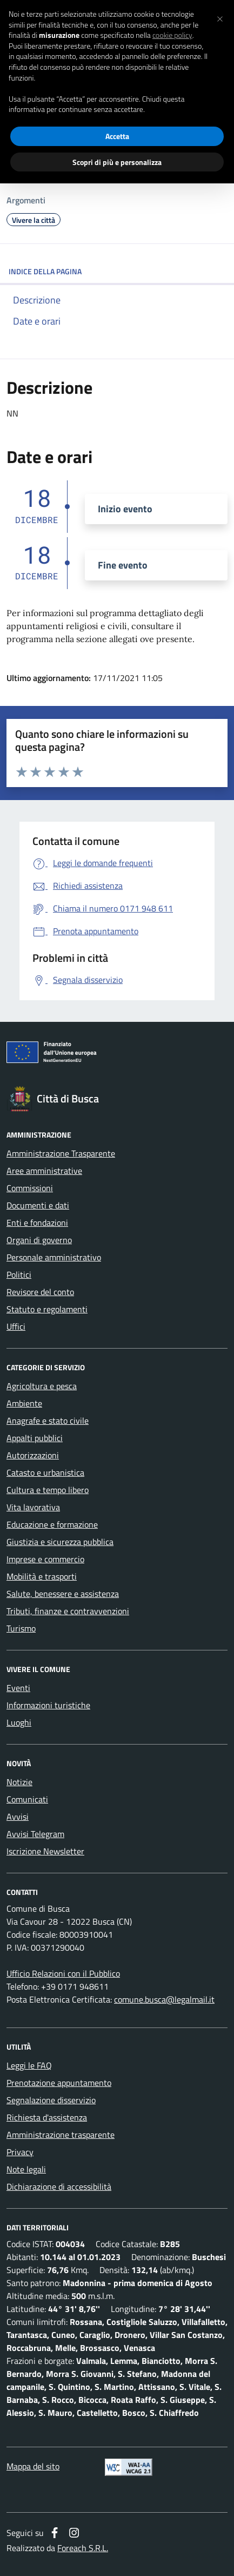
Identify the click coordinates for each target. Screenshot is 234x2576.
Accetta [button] (117, 136)
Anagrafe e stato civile (47, 1420)
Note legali (26, 2169)
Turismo (21, 1628)
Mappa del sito (32, 2466)
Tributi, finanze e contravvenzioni (67, 1610)
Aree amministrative (44, 1170)
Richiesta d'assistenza (46, 2117)
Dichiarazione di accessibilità (58, 2186)
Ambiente (24, 1403)
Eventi (18, 1687)
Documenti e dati (37, 1205)
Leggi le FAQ (29, 2065)
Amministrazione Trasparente (60, 1153)
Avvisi (17, 1816)
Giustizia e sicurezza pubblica (59, 1541)
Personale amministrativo (53, 1257)
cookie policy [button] (172, 35)
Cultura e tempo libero (47, 1489)
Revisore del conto (40, 1291)
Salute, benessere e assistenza (62, 1593)
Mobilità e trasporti (41, 1576)
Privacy (20, 2151)
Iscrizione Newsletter (45, 1851)
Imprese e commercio (45, 1559)
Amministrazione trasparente (60, 2134)
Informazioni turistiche (48, 1705)
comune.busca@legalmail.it (164, 1999)
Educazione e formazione (52, 1524)
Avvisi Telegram (35, 1833)
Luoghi (18, 1722)
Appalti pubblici (34, 1437)
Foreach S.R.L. (82, 2547)
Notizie (19, 1781)
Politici (18, 1274)
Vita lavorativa (33, 1507)
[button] (220, 17)
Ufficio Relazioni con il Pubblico (63, 1973)
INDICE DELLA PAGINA (117, 271)
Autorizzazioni (32, 1455)
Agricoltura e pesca (41, 1385)
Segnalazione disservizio (51, 2099)
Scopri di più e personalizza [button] (117, 162)
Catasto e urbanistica (45, 1472)
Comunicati (27, 1799)
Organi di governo (39, 1239)
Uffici (15, 1326)
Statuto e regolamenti (47, 1309)
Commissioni (29, 1187)
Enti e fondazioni (37, 1222)
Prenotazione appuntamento (58, 2082)
